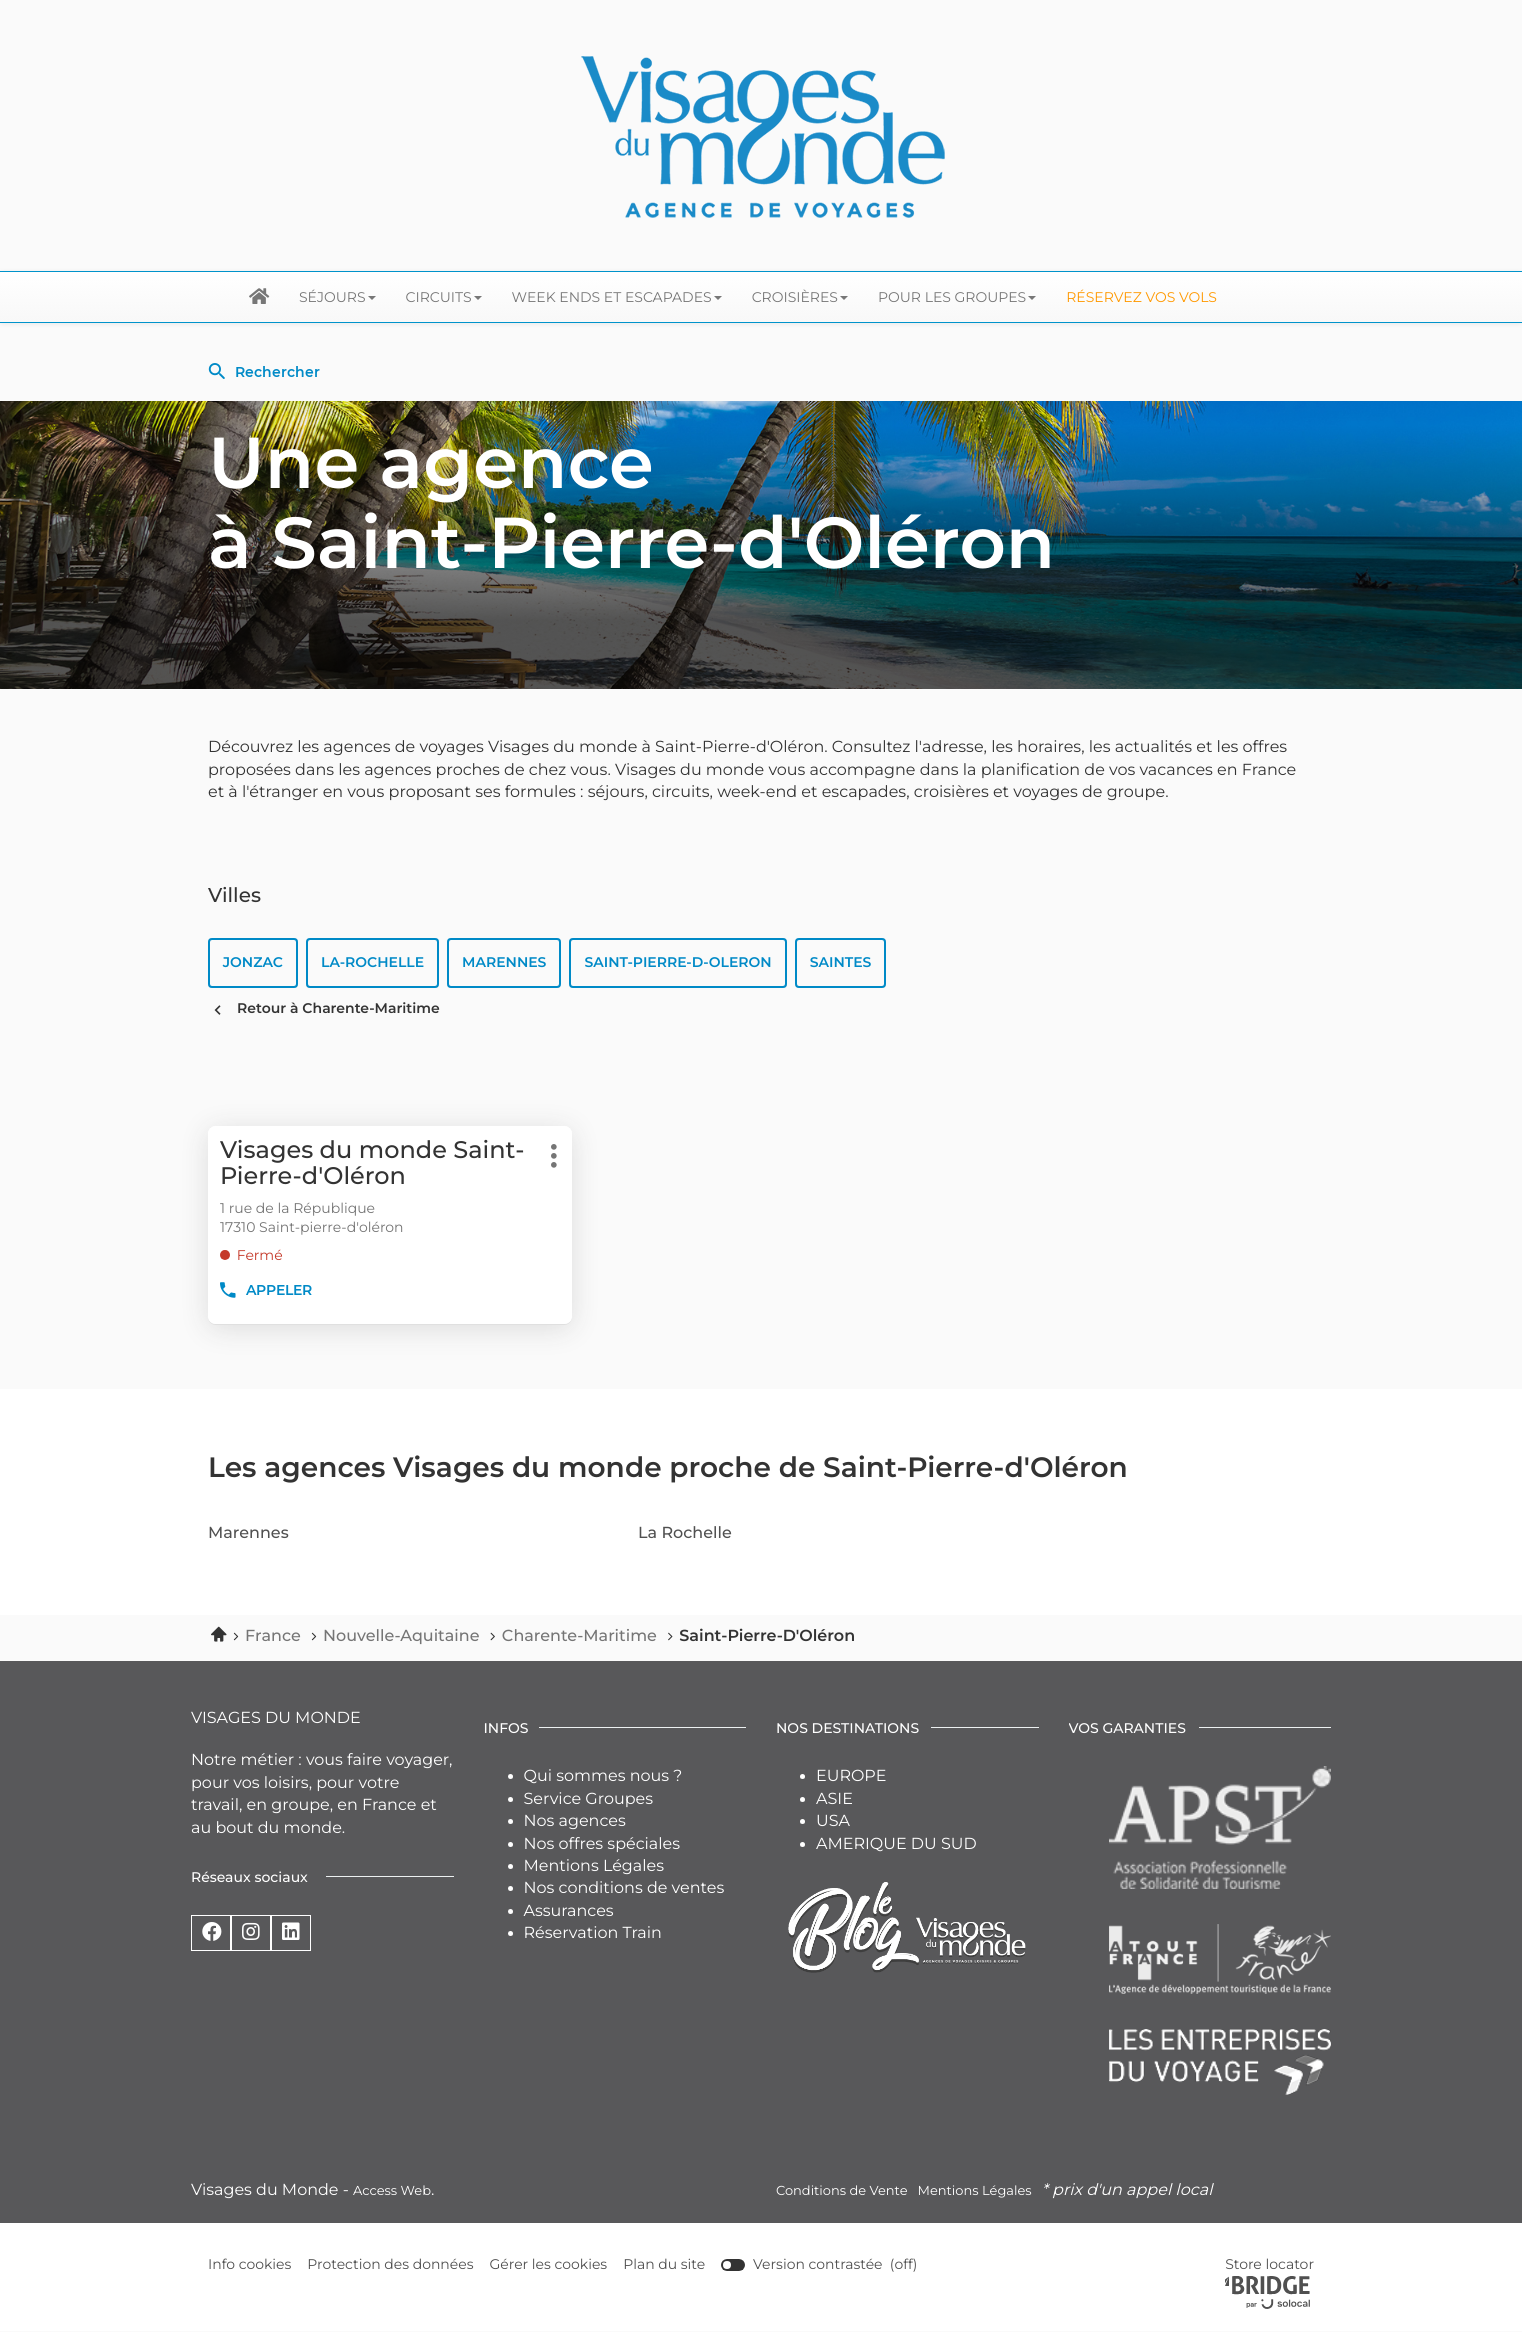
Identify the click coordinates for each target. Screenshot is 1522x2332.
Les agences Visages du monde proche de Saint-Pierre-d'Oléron (668, 1469)
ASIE (834, 1799)
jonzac (253, 963)
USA (833, 1822)
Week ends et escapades (617, 297)
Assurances (569, 1911)
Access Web (392, 2192)
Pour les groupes (957, 297)
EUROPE (851, 1777)
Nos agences (575, 1822)
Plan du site (665, 2265)
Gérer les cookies (549, 2265)
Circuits (444, 297)
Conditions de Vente (841, 2192)
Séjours (337, 297)
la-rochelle (372, 963)
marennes (504, 963)
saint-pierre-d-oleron (678, 963)
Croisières (800, 297)
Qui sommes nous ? (603, 1777)
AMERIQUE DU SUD (896, 1844)
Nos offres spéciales (602, 1844)
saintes (841, 963)
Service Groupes (589, 1799)
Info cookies (250, 2265)
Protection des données (391, 2265)
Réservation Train (593, 1934)
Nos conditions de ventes (624, 1889)
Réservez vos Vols (1141, 297)
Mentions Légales (594, 1867)
